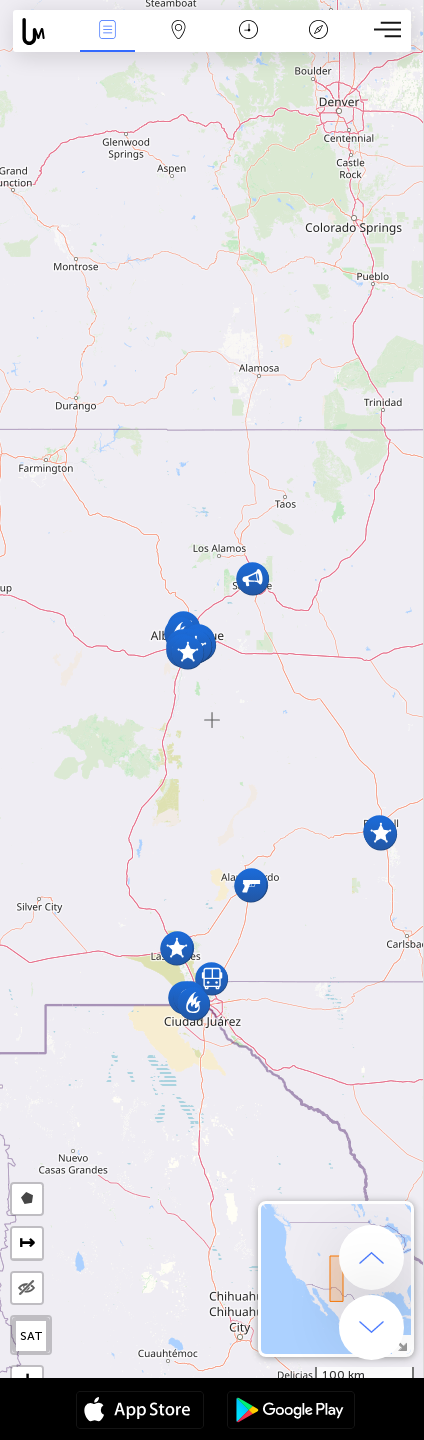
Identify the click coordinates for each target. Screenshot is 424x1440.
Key (319, 31)
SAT (31, 1336)
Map (178, 31)
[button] (380, 833)
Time (248, 31)
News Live (108, 31)
